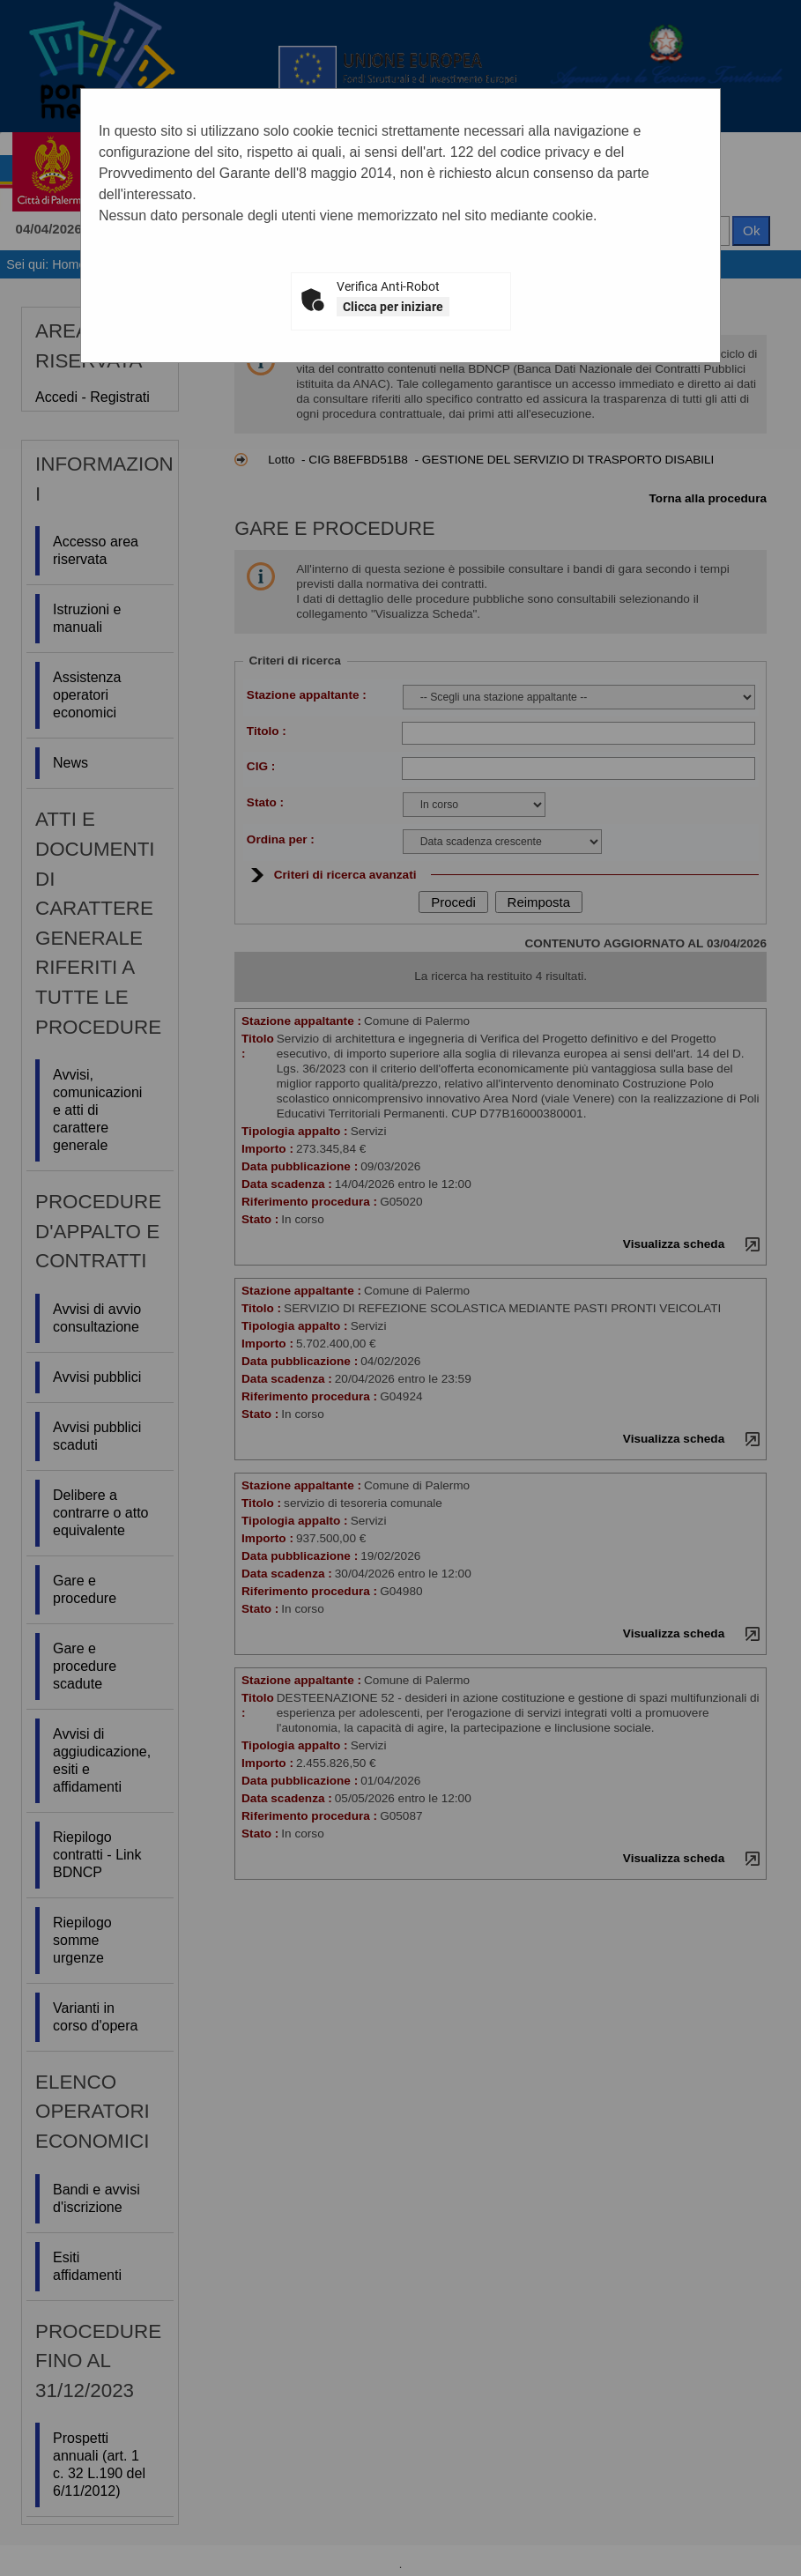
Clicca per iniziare (393, 307)
